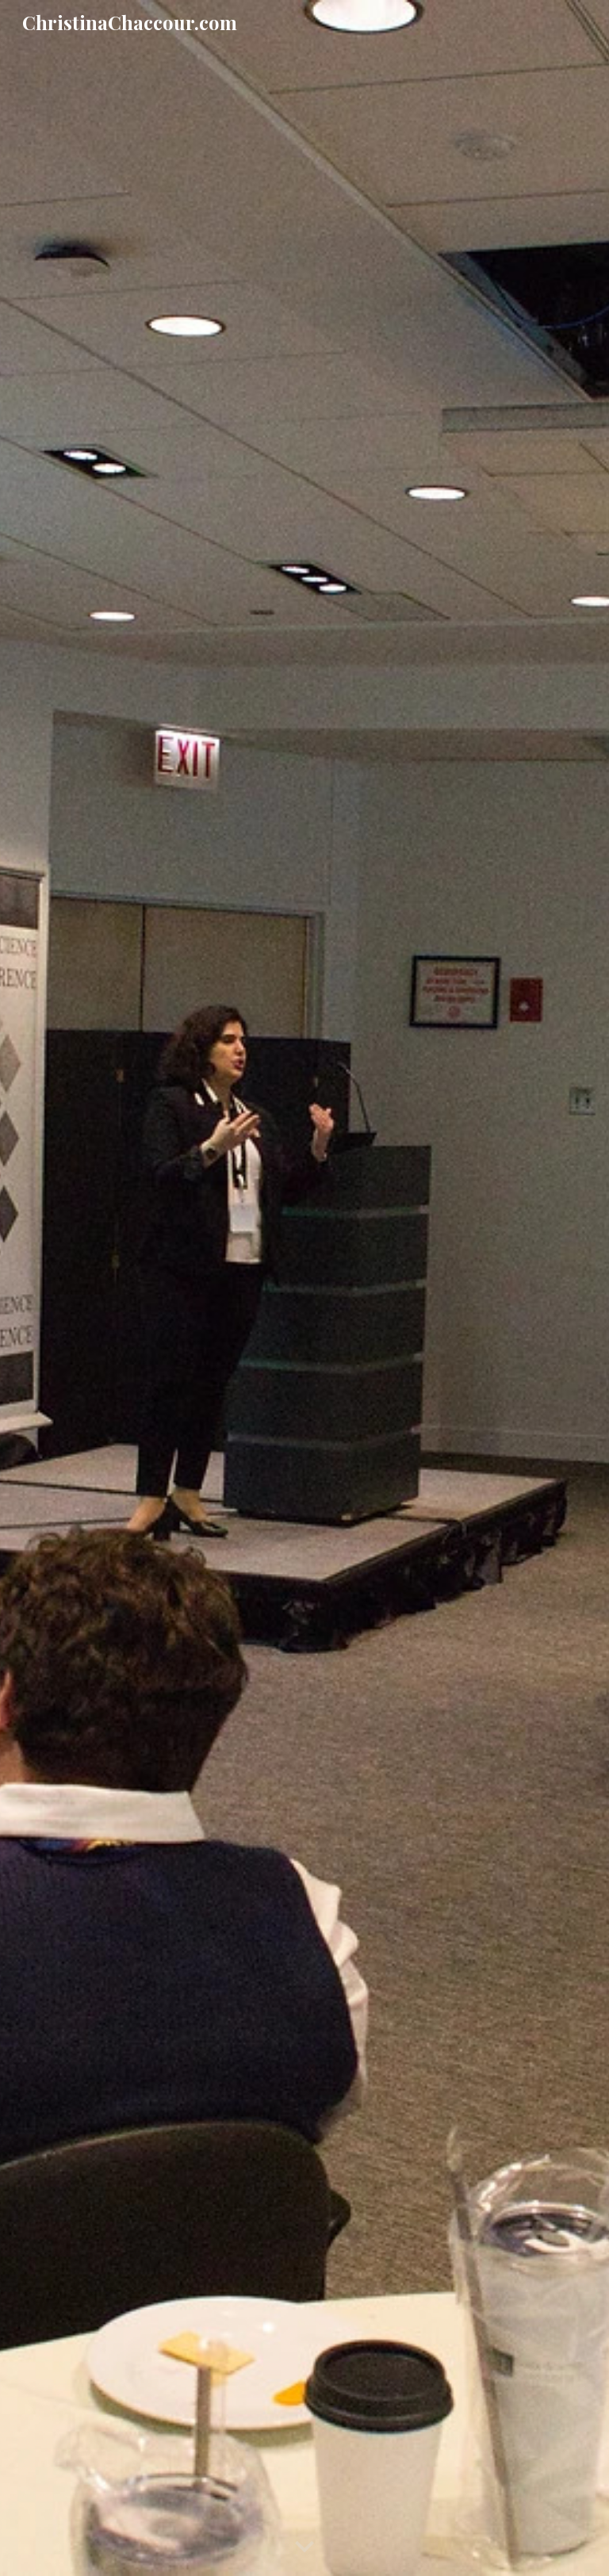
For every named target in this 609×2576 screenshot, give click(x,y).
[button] (304, 2547)
